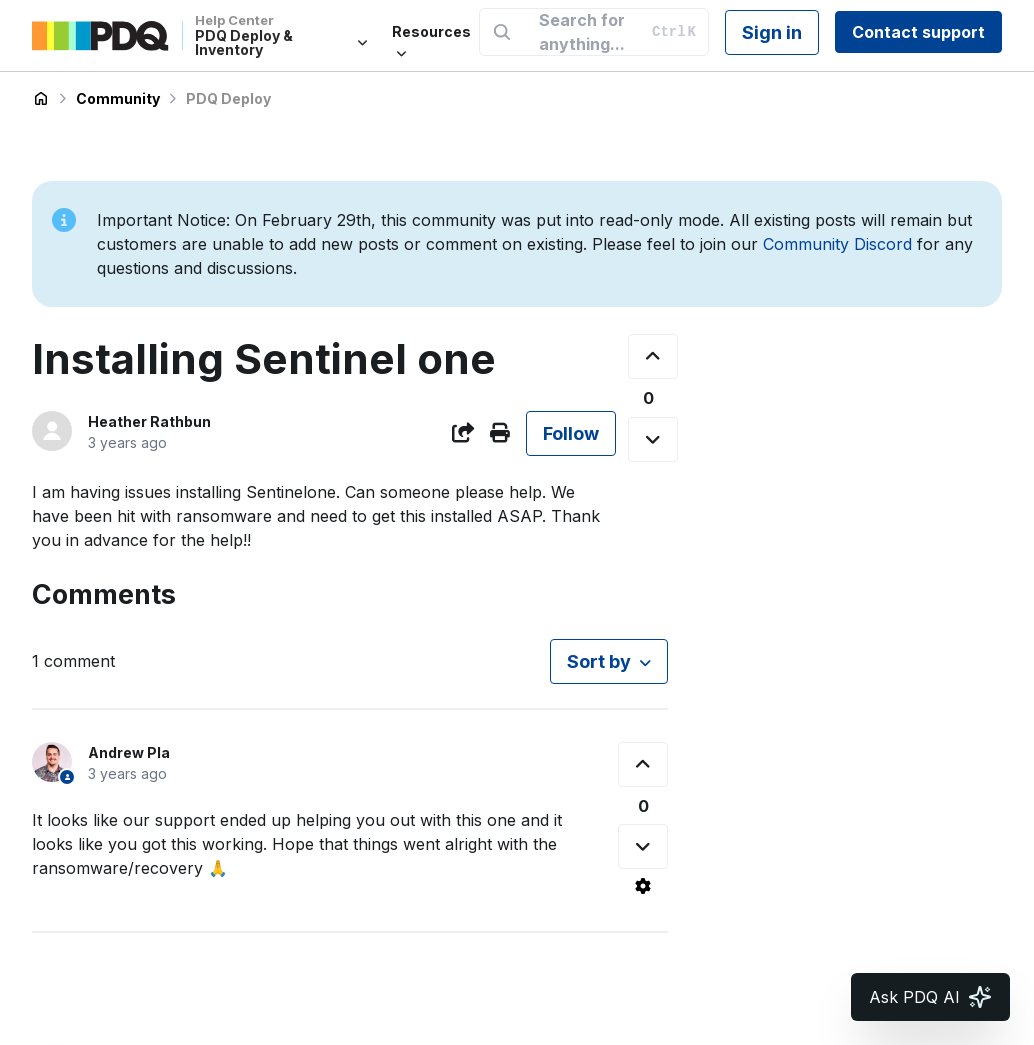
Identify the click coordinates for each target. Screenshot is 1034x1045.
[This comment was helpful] (643, 764)
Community (118, 98)
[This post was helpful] (653, 356)
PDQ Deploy (228, 98)
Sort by (599, 661)
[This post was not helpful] (653, 439)
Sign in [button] (772, 32)
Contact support (918, 32)
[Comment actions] (643, 886)
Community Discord (837, 244)
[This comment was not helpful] (643, 846)
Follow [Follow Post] (571, 433)
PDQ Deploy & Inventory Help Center (41, 99)
